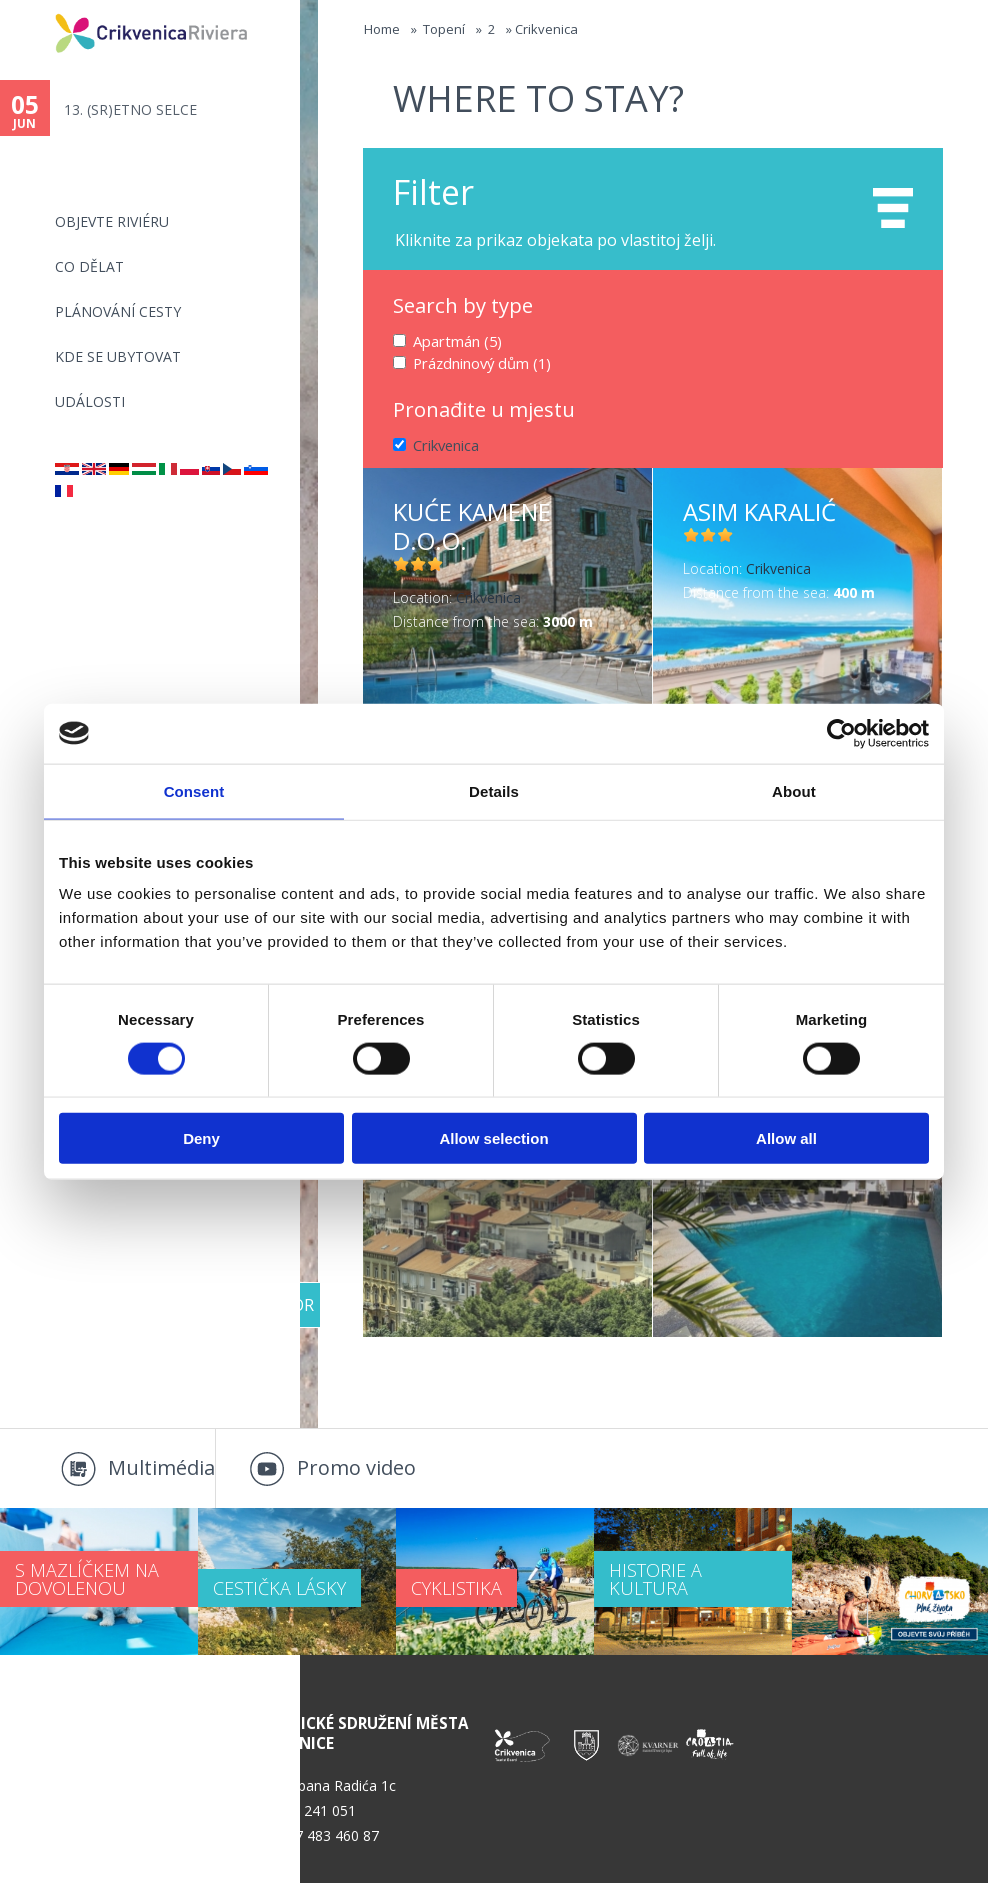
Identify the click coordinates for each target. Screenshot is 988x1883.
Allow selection (493, 1138)
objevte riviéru (112, 221)
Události (90, 401)
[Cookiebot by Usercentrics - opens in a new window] (841, 733)
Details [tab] (494, 790)
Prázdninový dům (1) (481, 361)
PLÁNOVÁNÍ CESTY (118, 311)
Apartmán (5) (456, 340)
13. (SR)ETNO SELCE (130, 109)
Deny (201, 1138)
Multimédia (161, 1467)
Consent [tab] (194, 790)
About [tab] (794, 790)
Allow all (786, 1138)
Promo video (356, 1467)
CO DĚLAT (89, 266)
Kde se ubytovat (118, 356)
